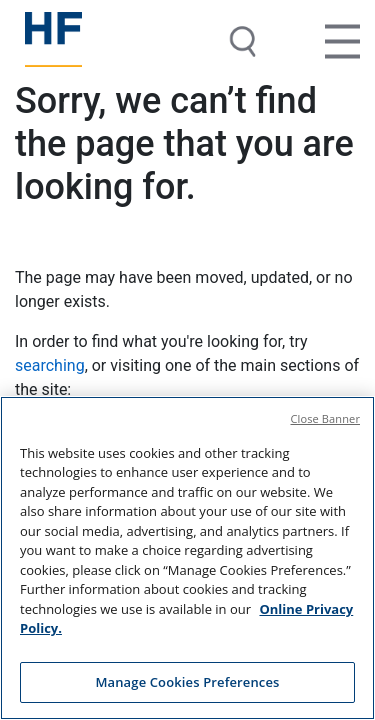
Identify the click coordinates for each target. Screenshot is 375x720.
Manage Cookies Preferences (187, 684)
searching (50, 365)
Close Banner (326, 419)
